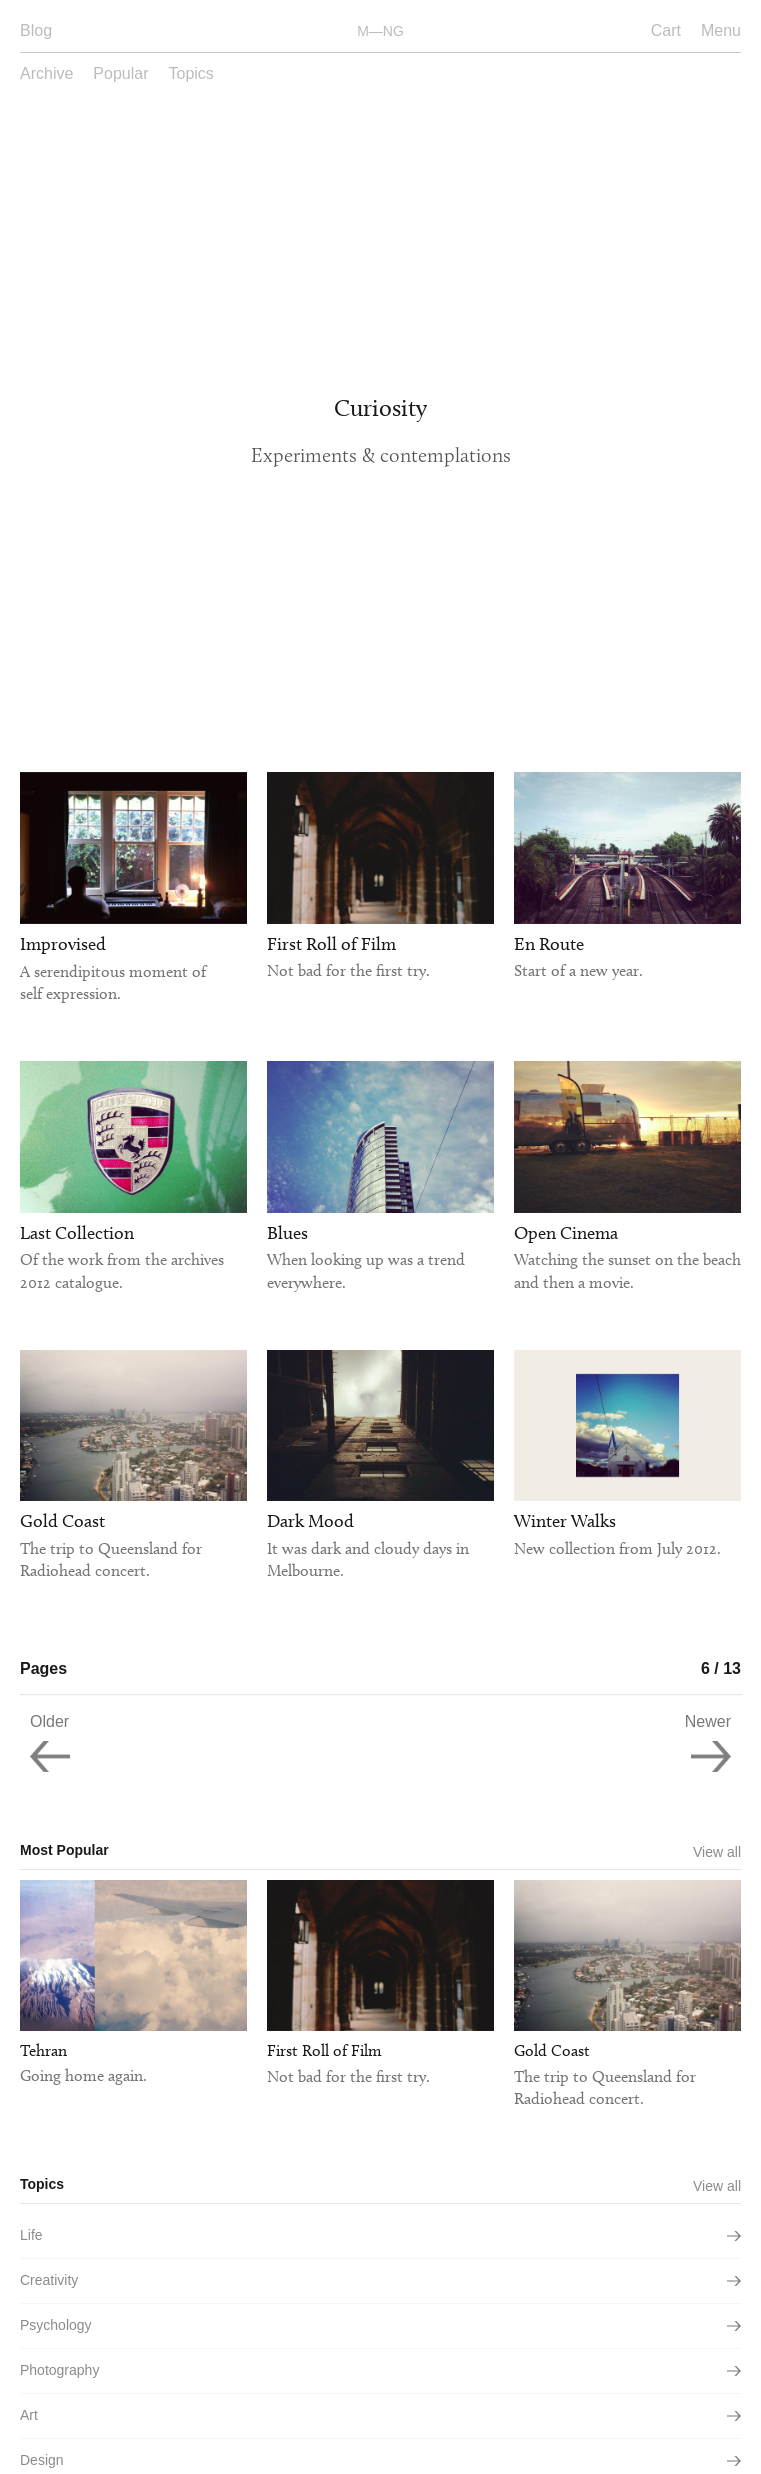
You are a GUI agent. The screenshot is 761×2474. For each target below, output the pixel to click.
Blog (36, 30)
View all (717, 1852)
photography (380, 2370)
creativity (380, 2280)
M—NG (380, 31)
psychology (380, 2325)
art (380, 2415)
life (380, 2235)
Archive (46, 73)
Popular (120, 73)
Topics (191, 73)
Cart (666, 30)
